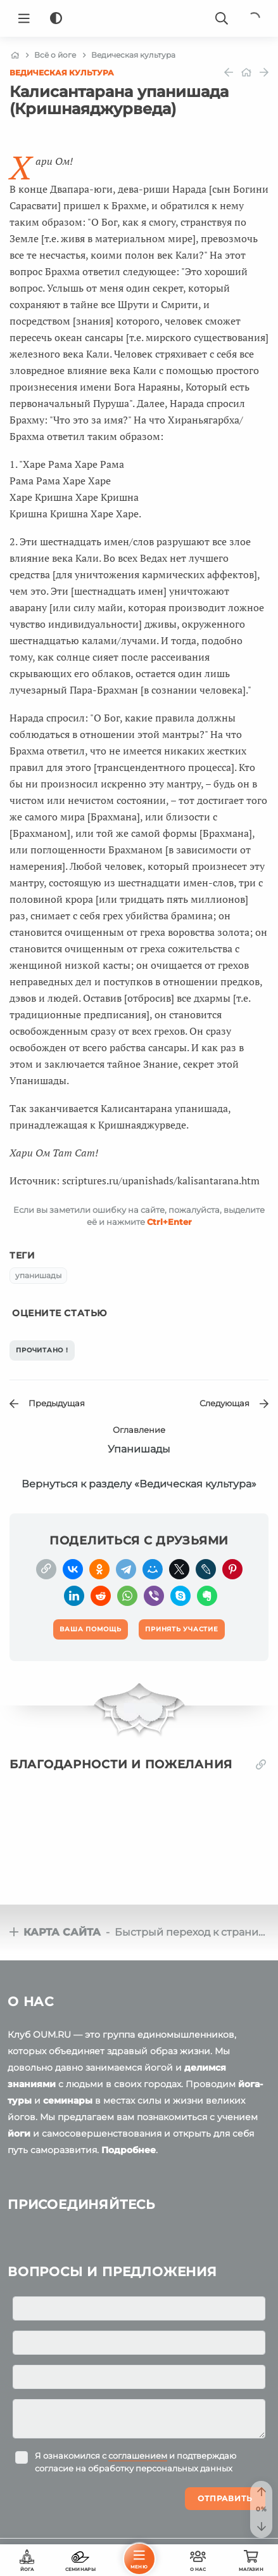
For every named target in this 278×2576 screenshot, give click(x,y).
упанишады (38, 1275)
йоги (19, 2133)
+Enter (169, 1222)
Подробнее (128, 2150)
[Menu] (24, 18)
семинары (67, 2100)
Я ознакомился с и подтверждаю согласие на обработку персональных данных (135, 2461)
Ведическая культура (61, 72)
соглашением (137, 2455)
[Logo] (139, 18)
